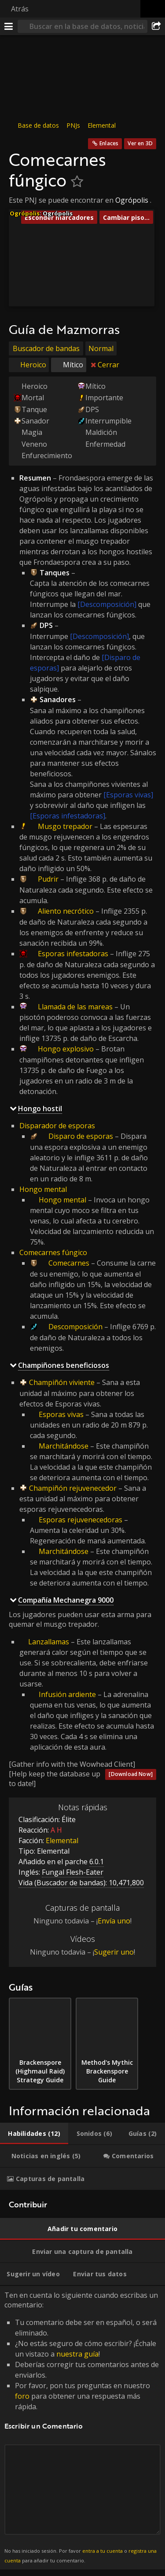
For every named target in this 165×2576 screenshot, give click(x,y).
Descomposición (75, 1326)
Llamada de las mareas (75, 1007)
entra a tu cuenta (102, 2550)
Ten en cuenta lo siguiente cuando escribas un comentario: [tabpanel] (82, 2427)
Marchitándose (63, 1446)
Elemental (102, 125)
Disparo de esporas (80, 1136)
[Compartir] (156, 26)
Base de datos (38, 125)
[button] (83, 225)
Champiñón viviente (62, 1382)
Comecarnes (68, 1263)
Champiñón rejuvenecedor (73, 1488)
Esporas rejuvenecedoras (80, 1520)
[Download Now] (131, 1774)
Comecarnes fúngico (53, 1252)
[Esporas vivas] (128, 795)
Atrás (20, 9)
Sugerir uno (114, 1952)
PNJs (73, 125)
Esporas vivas (61, 1414)
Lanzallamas (48, 1641)
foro (22, 2396)
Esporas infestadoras (73, 953)
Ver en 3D (140, 143)
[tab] (34, 2134)
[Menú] (9, 26)
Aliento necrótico (66, 911)
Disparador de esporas (57, 1125)
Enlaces (108, 143)
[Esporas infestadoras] (67, 816)
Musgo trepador (65, 826)
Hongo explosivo (66, 1049)
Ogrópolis (131, 200)
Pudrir (48, 879)
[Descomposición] (106, 604)
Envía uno (114, 1921)
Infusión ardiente (67, 1694)
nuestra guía (77, 2354)
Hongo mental (43, 1189)
